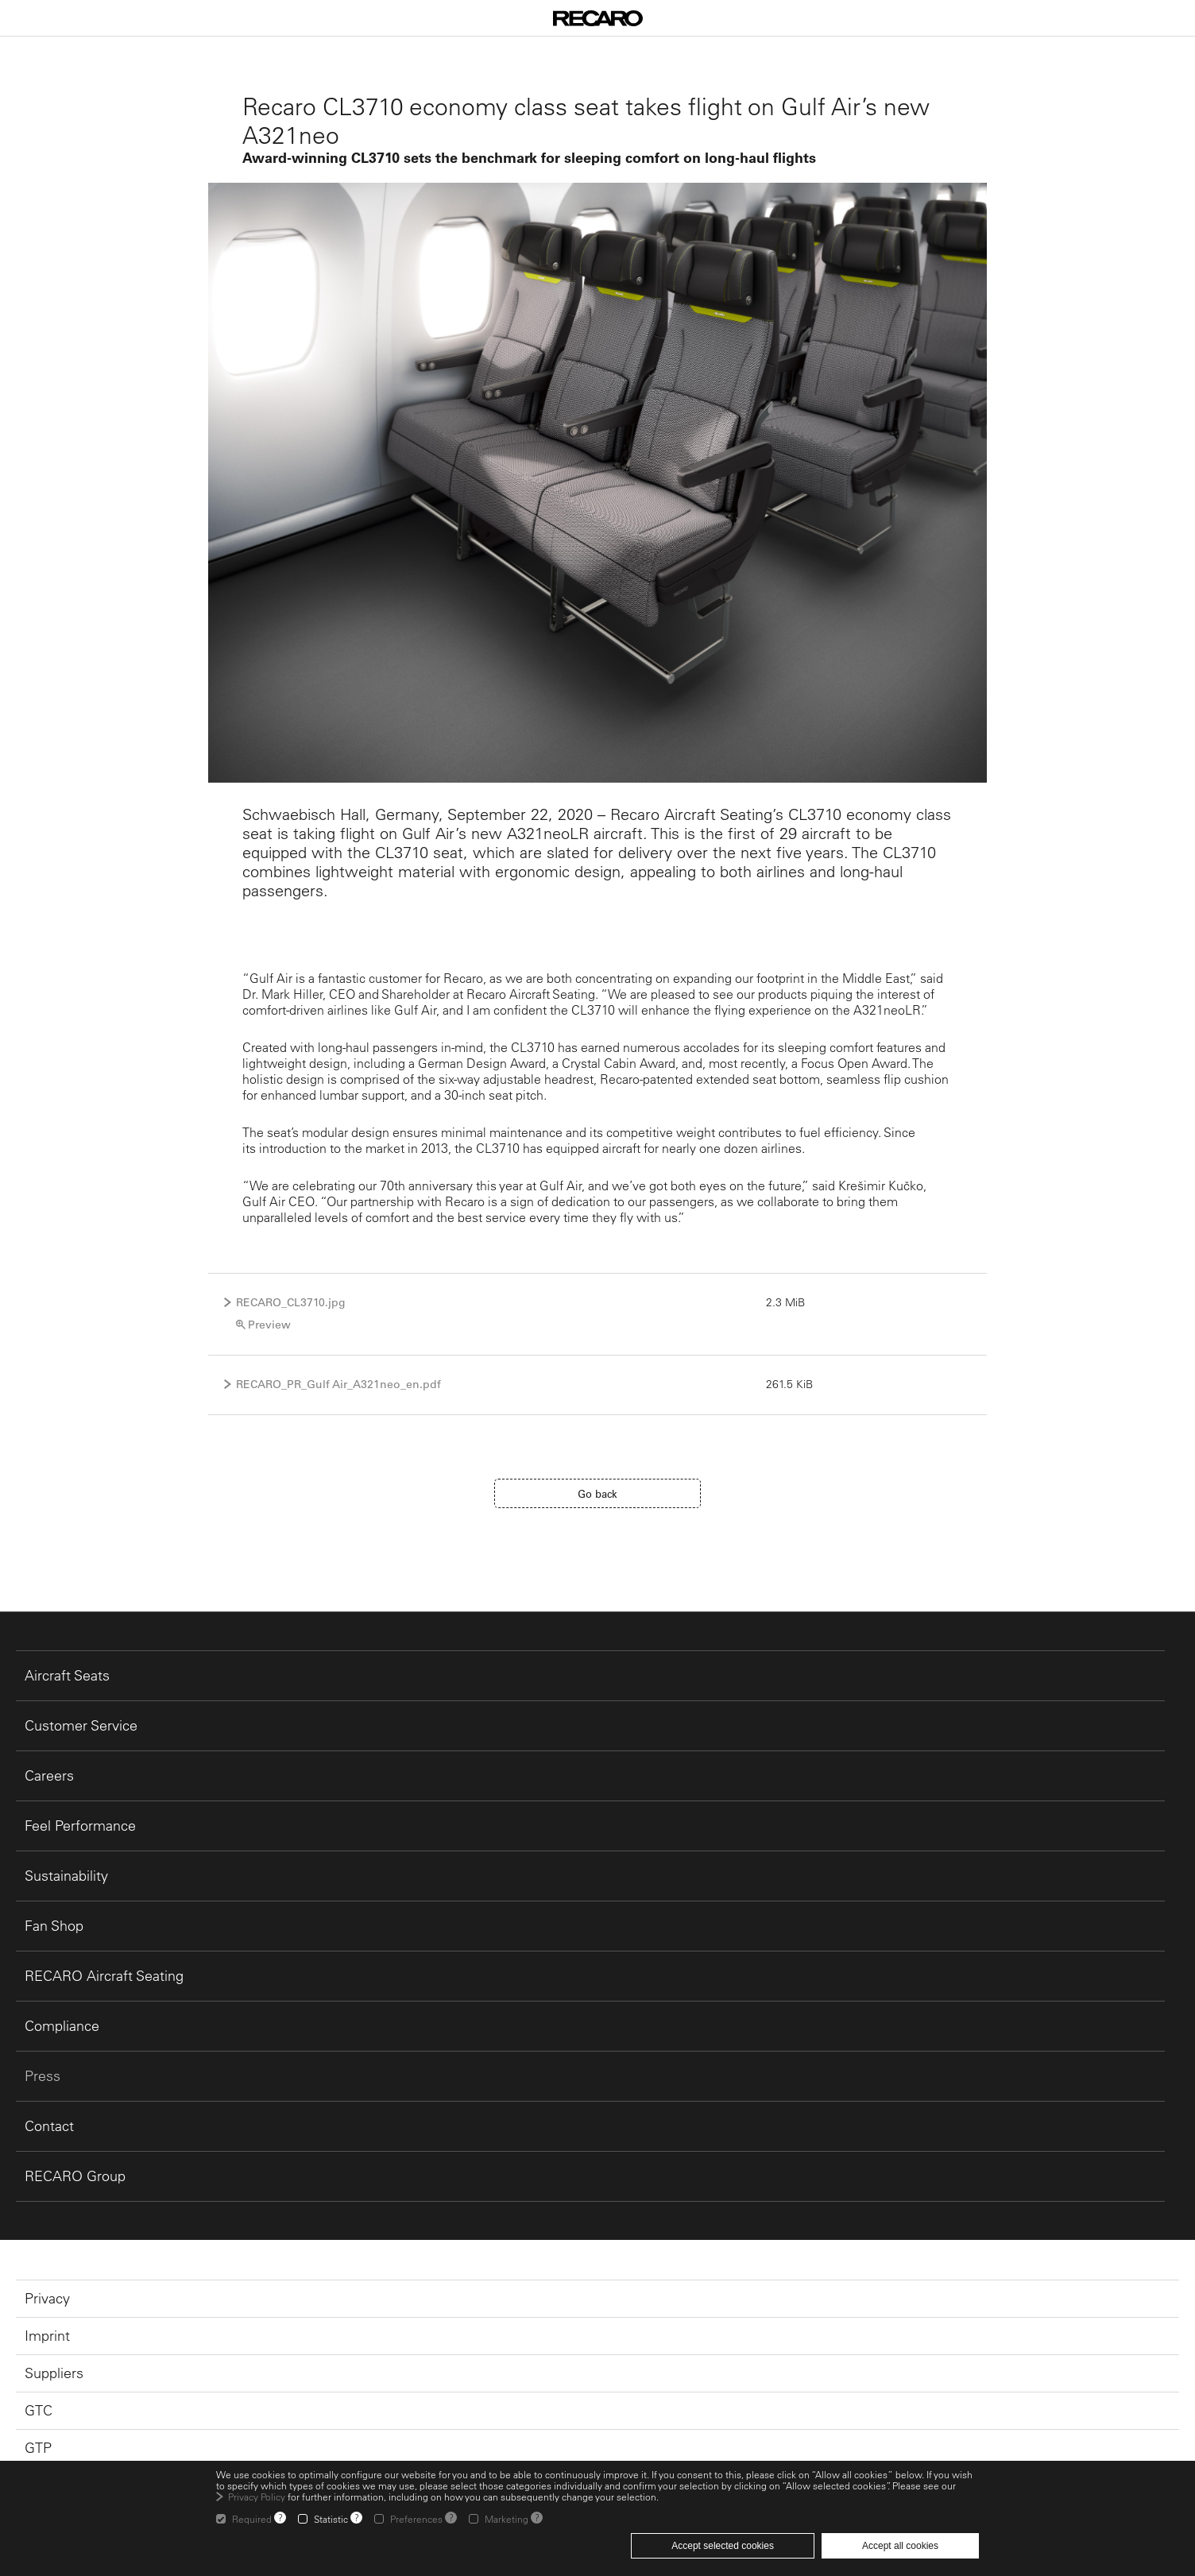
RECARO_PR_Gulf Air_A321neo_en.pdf (338, 1384)
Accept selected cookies (722, 2545)
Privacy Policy (256, 2496)
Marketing (506, 2519)
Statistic (331, 2519)
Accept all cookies (900, 2545)
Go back (597, 1493)
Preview (269, 1324)
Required (252, 2519)
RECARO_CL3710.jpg (291, 1302)
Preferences (416, 2519)
